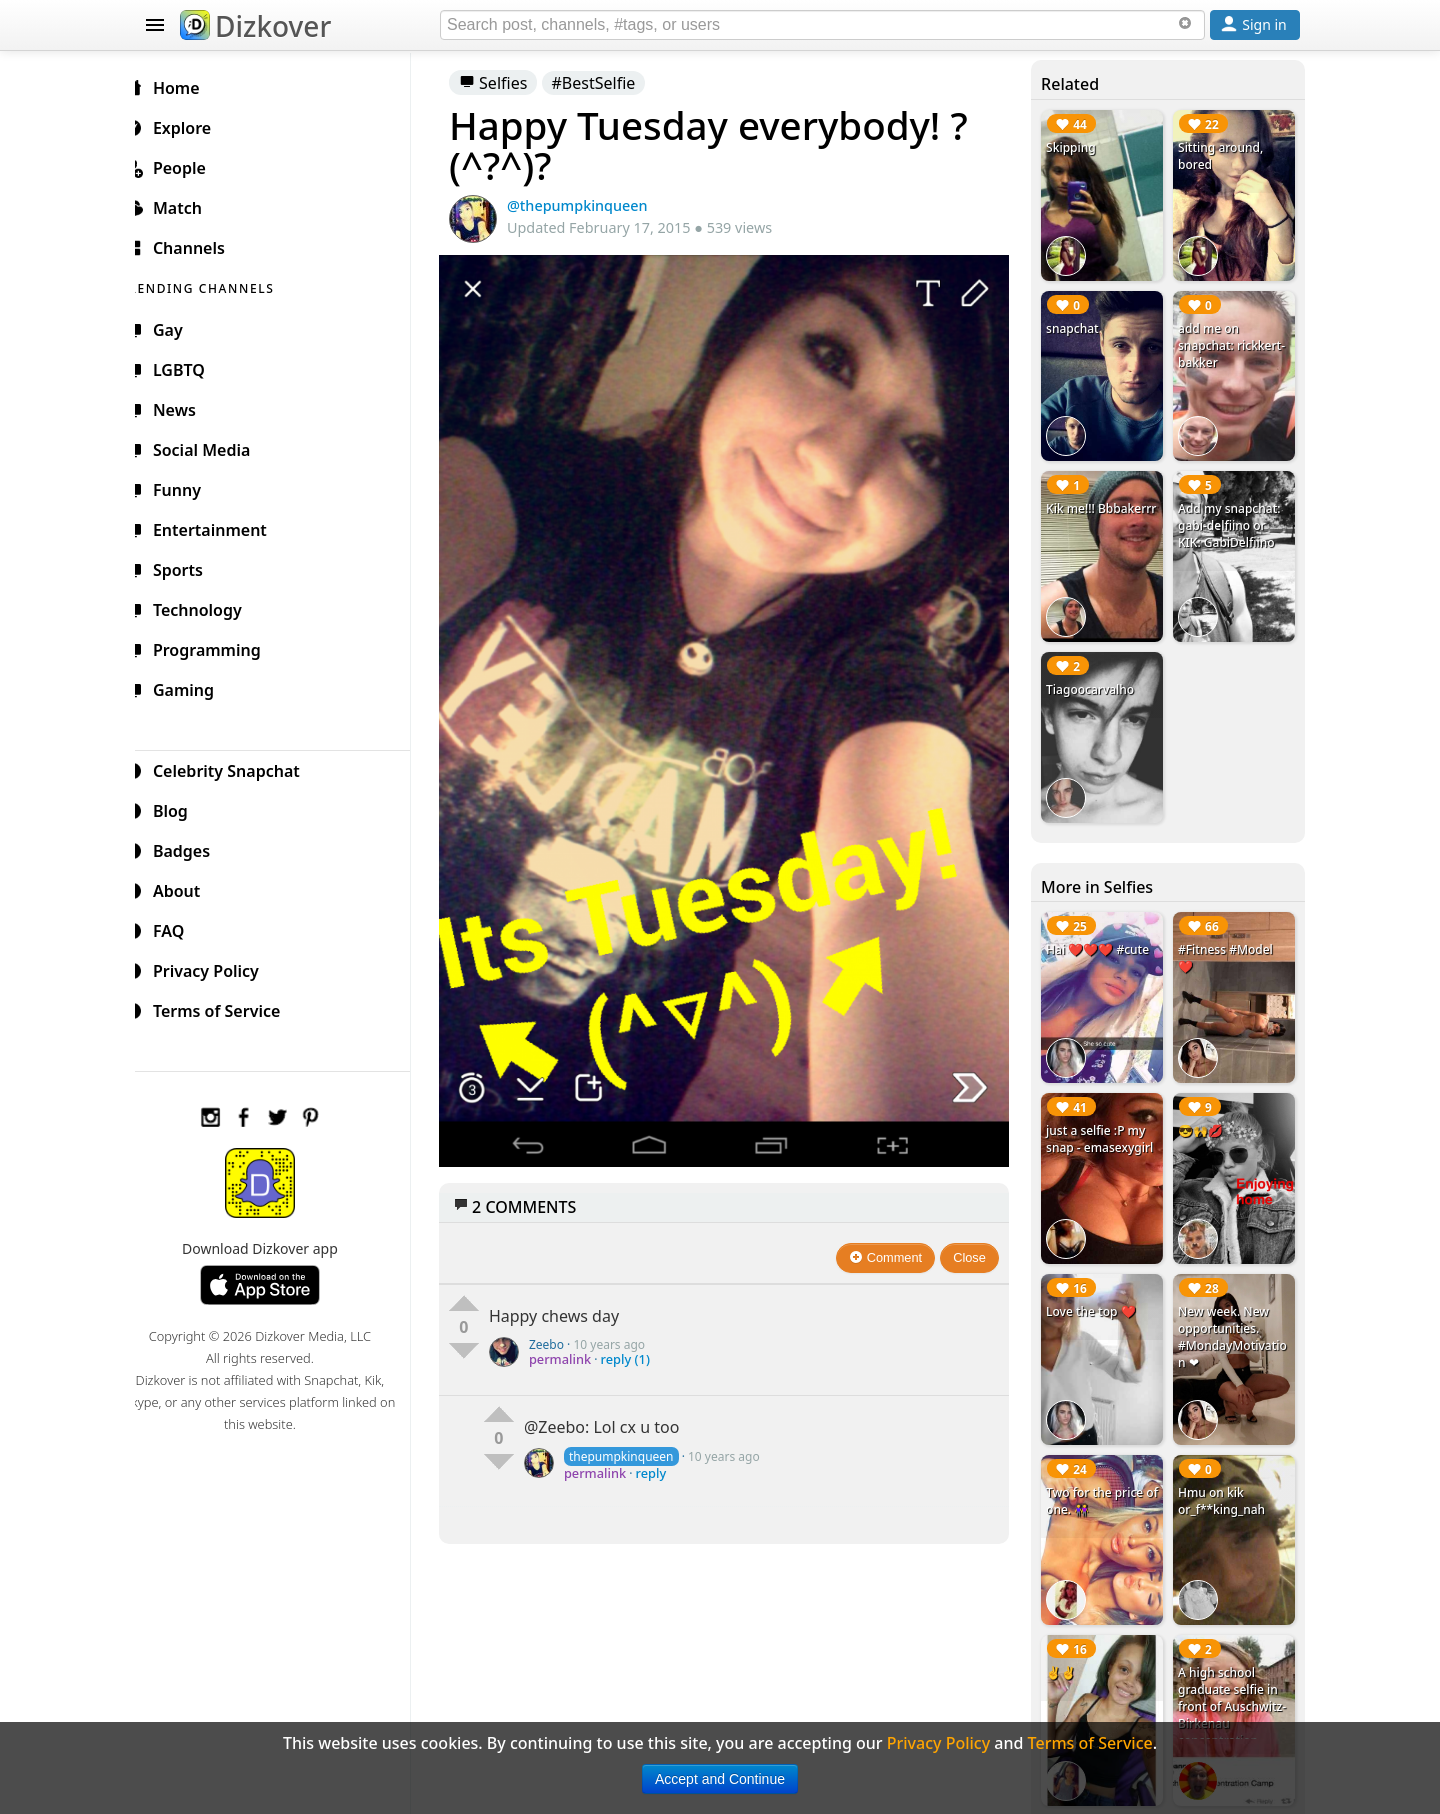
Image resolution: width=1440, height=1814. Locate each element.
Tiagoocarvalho (1095, 678)
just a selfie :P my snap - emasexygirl (1104, 1121)
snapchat (1077, 324)
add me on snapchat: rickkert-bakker (1234, 341)
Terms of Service (226, 1008)
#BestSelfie (610, 83)
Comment (891, 1240)
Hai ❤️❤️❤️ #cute (1102, 935)
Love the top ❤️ (1095, 1289)
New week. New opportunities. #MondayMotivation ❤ (1235, 1315)
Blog (180, 808)
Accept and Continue (720, 1779)
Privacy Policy (216, 968)
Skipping (1076, 147)
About (186, 888)
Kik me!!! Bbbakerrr (1080, 510)
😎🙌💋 (1203, 1112)
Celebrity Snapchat (236, 768)
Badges (191, 848)
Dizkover (255, 26)
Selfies (509, 83)
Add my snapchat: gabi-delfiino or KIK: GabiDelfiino (1232, 518)
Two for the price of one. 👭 (1099, 1476)
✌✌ (1066, 1644)
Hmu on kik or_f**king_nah (1224, 1476)
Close (975, 1240)
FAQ (178, 928)
